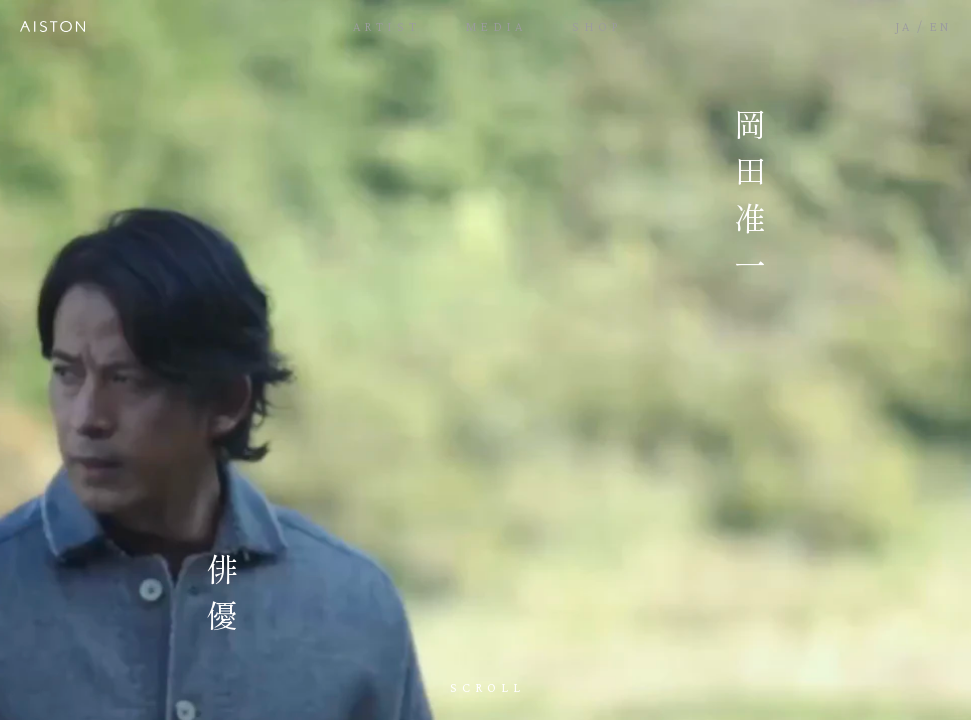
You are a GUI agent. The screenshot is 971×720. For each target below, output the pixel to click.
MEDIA (496, 26)
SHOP (597, 26)
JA (904, 26)
